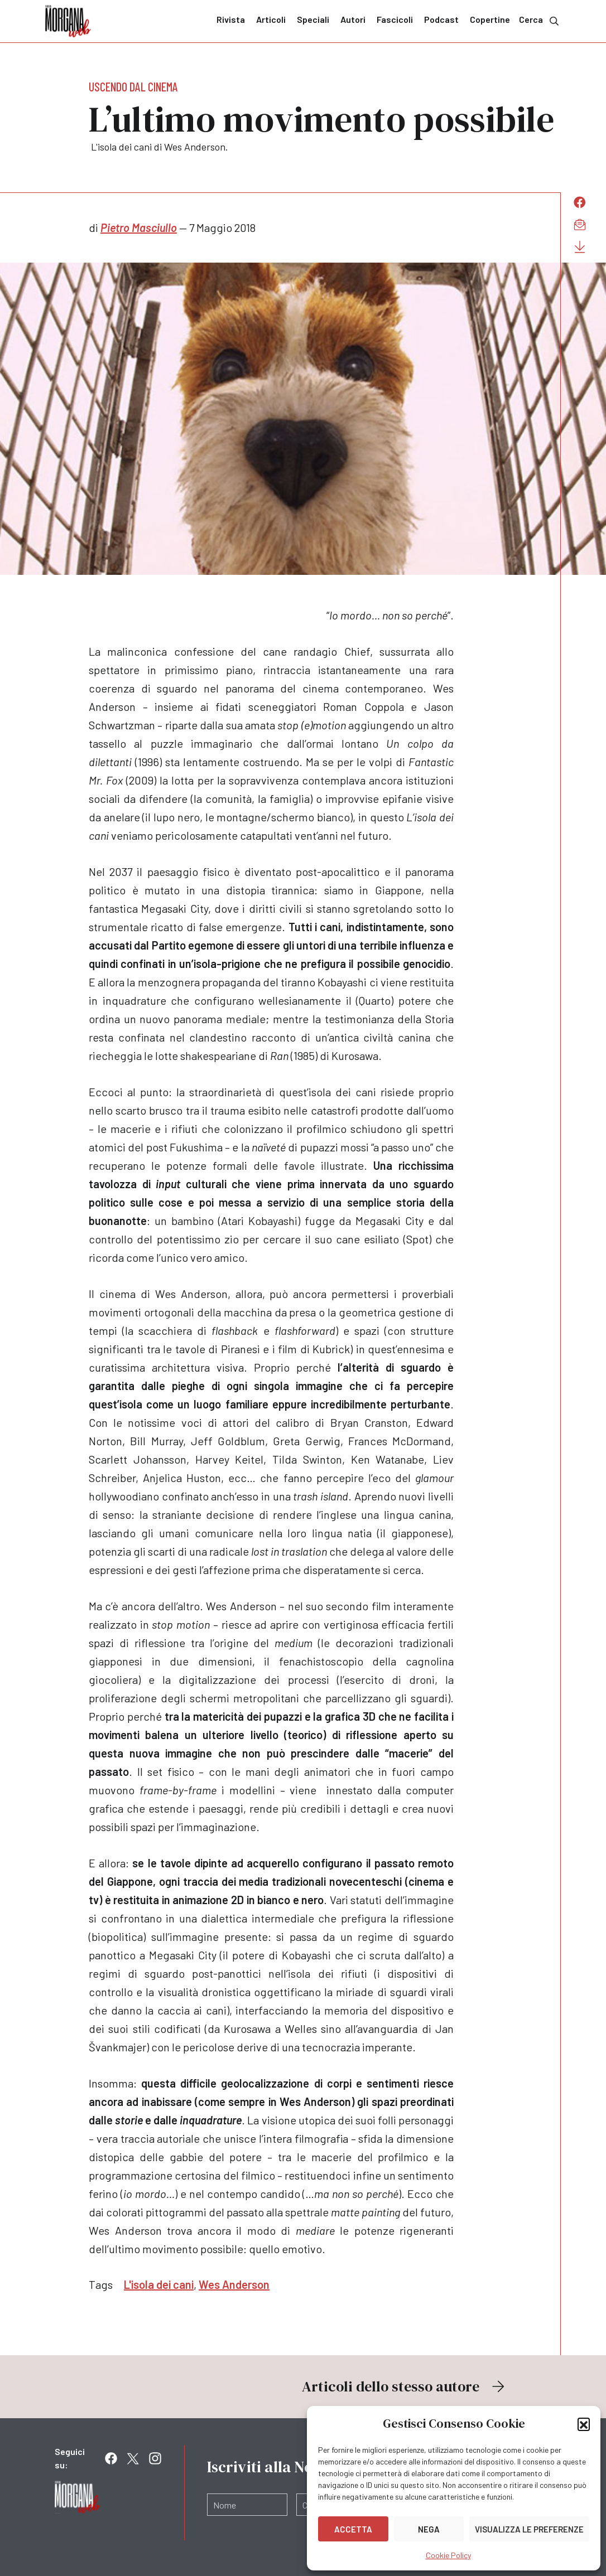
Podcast (441, 19)
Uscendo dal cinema (133, 86)
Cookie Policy (448, 2555)
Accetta (353, 2529)
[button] (583, 2423)
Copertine (490, 19)
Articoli (271, 19)
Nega (429, 2529)
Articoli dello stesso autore (404, 2386)
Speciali (313, 19)
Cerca (540, 20)
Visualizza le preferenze (529, 2529)
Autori (352, 19)
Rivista (231, 19)
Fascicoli (395, 19)
